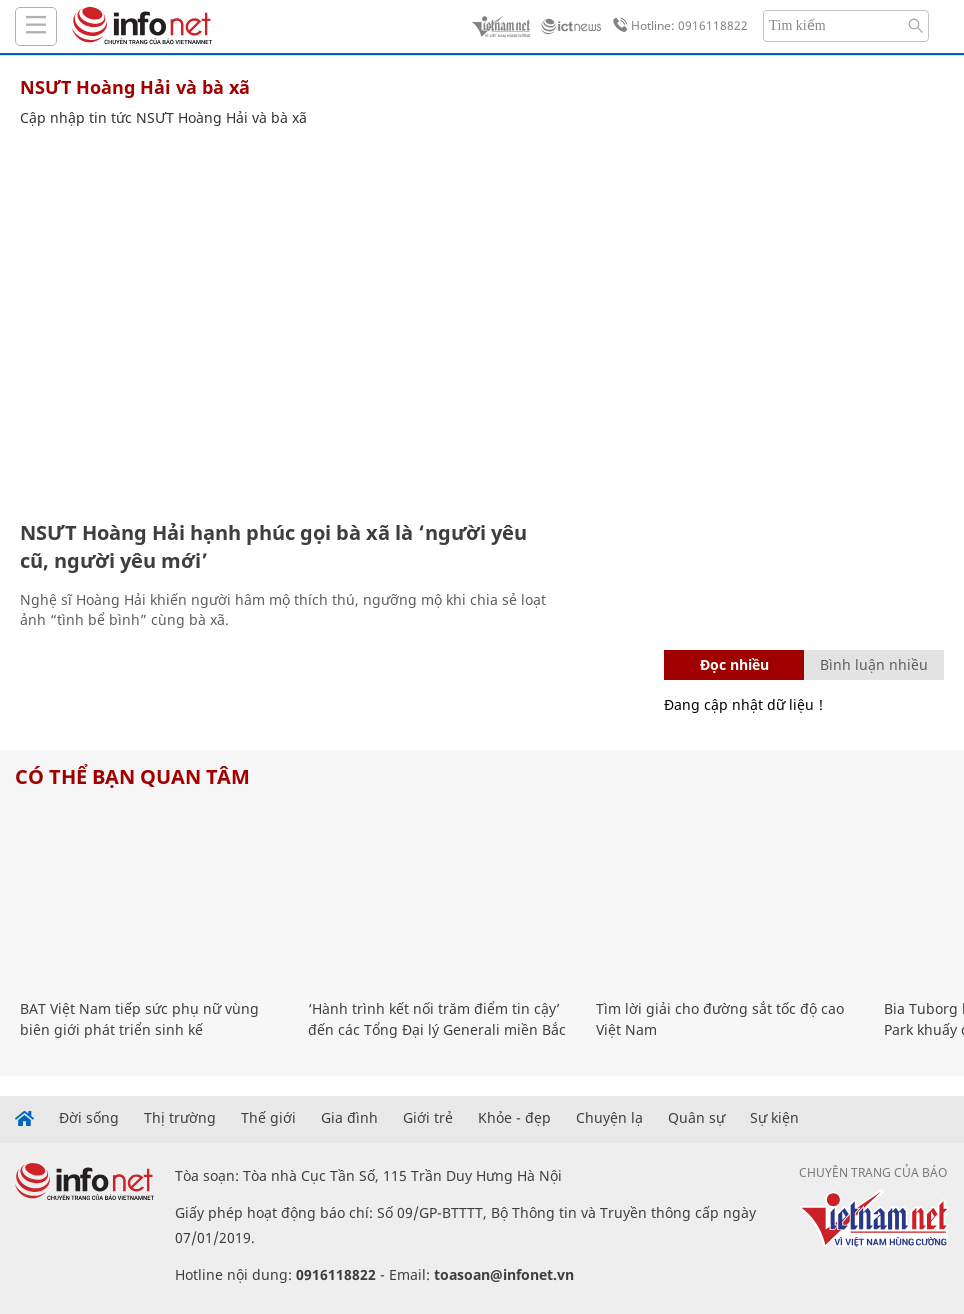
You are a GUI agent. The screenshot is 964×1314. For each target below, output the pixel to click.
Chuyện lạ (609, 1118)
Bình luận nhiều (874, 664)
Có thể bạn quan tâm (132, 776)
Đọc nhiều (734, 664)
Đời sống (89, 1118)
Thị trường (180, 1118)
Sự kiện (774, 1118)
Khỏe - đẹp (514, 1118)
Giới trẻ (428, 1118)
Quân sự (696, 1118)
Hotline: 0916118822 (677, 26)
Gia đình (349, 1118)
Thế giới (268, 1118)
